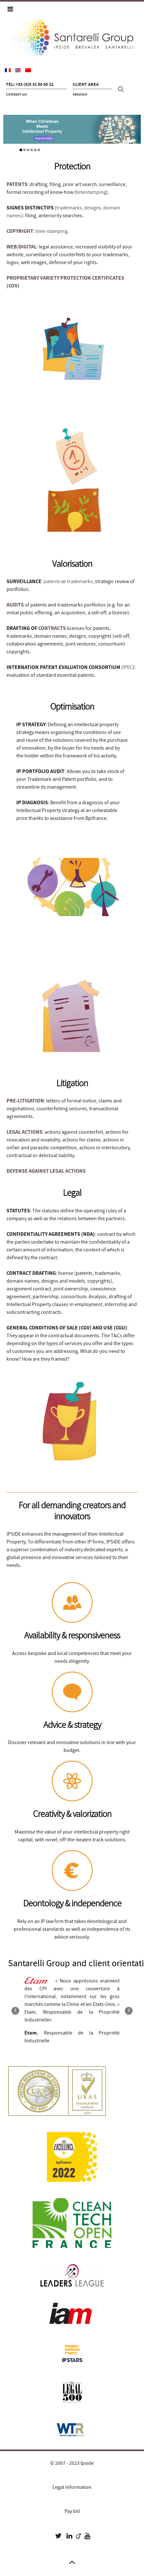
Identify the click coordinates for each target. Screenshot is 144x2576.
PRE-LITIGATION (25, 1101)
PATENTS (17, 184)
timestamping (91, 192)
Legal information (72, 2487)
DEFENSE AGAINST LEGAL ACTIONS (46, 1171)
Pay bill (72, 2511)
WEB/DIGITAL (21, 247)
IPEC (128, 667)
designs (92, 208)
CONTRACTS (52, 628)
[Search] (122, 89)
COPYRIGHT (20, 231)
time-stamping (51, 231)
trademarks (69, 208)
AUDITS (15, 605)
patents (52, 581)
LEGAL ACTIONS (24, 1132)
